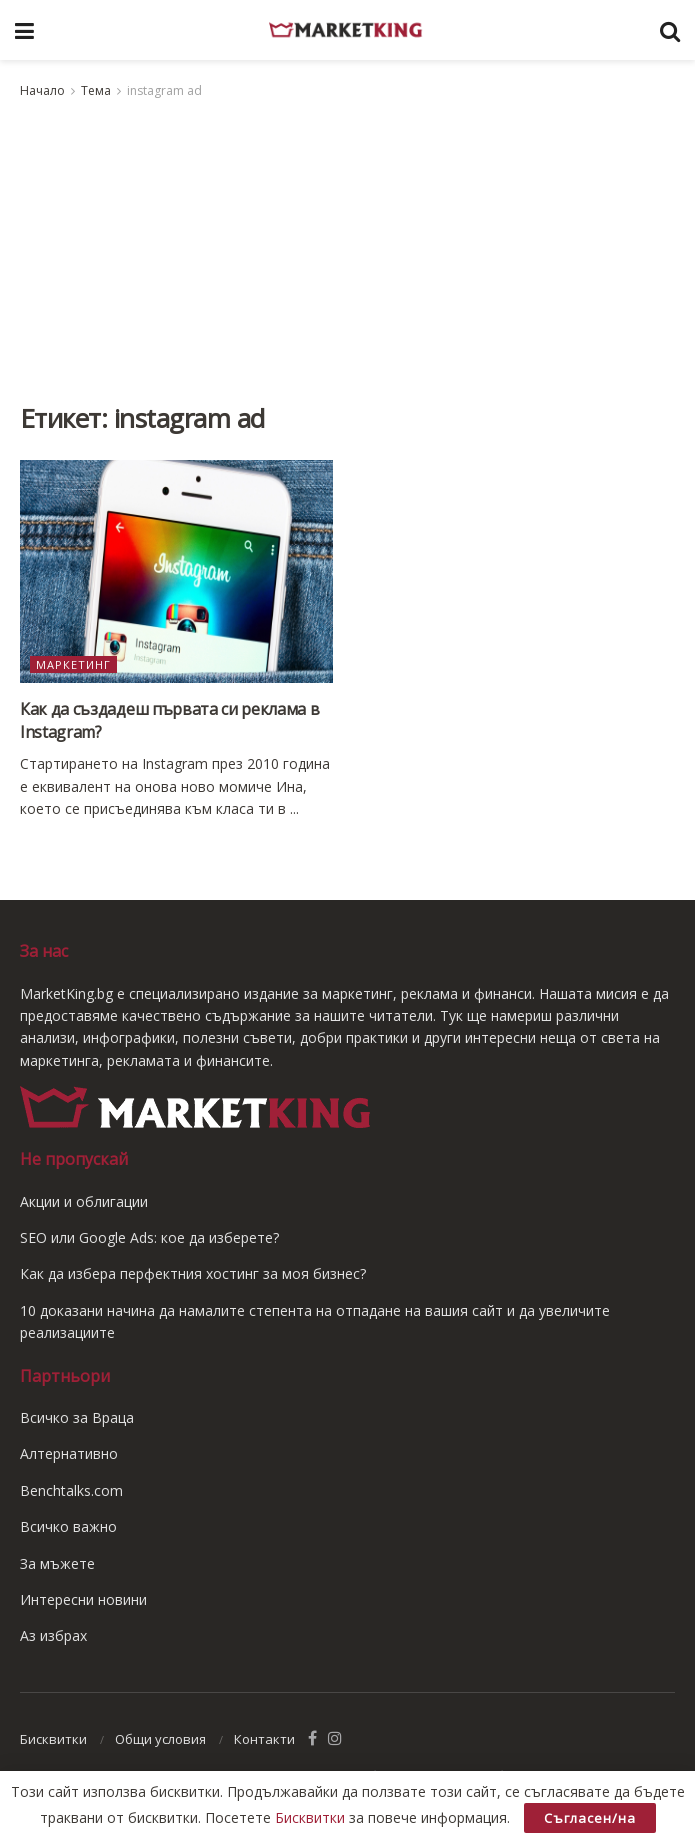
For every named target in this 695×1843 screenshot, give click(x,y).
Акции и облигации (84, 1201)
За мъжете (57, 1563)
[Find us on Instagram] (335, 1739)
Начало (42, 90)
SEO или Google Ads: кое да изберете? (149, 1237)
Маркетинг (73, 664)
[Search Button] (670, 30)
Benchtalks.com (71, 1490)
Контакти (264, 1739)
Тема (96, 90)
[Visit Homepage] (347, 30)
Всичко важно (68, 1526)
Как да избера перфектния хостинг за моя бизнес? (193, 1273)
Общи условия (160, 1739)
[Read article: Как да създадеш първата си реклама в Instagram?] (176, 571)
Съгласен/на (590, 1818)
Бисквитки (53, 1739)
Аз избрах (53, 1635)
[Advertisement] (347, 252)
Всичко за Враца (77, 1417)
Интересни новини (83, 1599)
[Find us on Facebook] (312, 1739)
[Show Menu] (24, 30)
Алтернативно (69, 1453)
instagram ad (164, 90)
